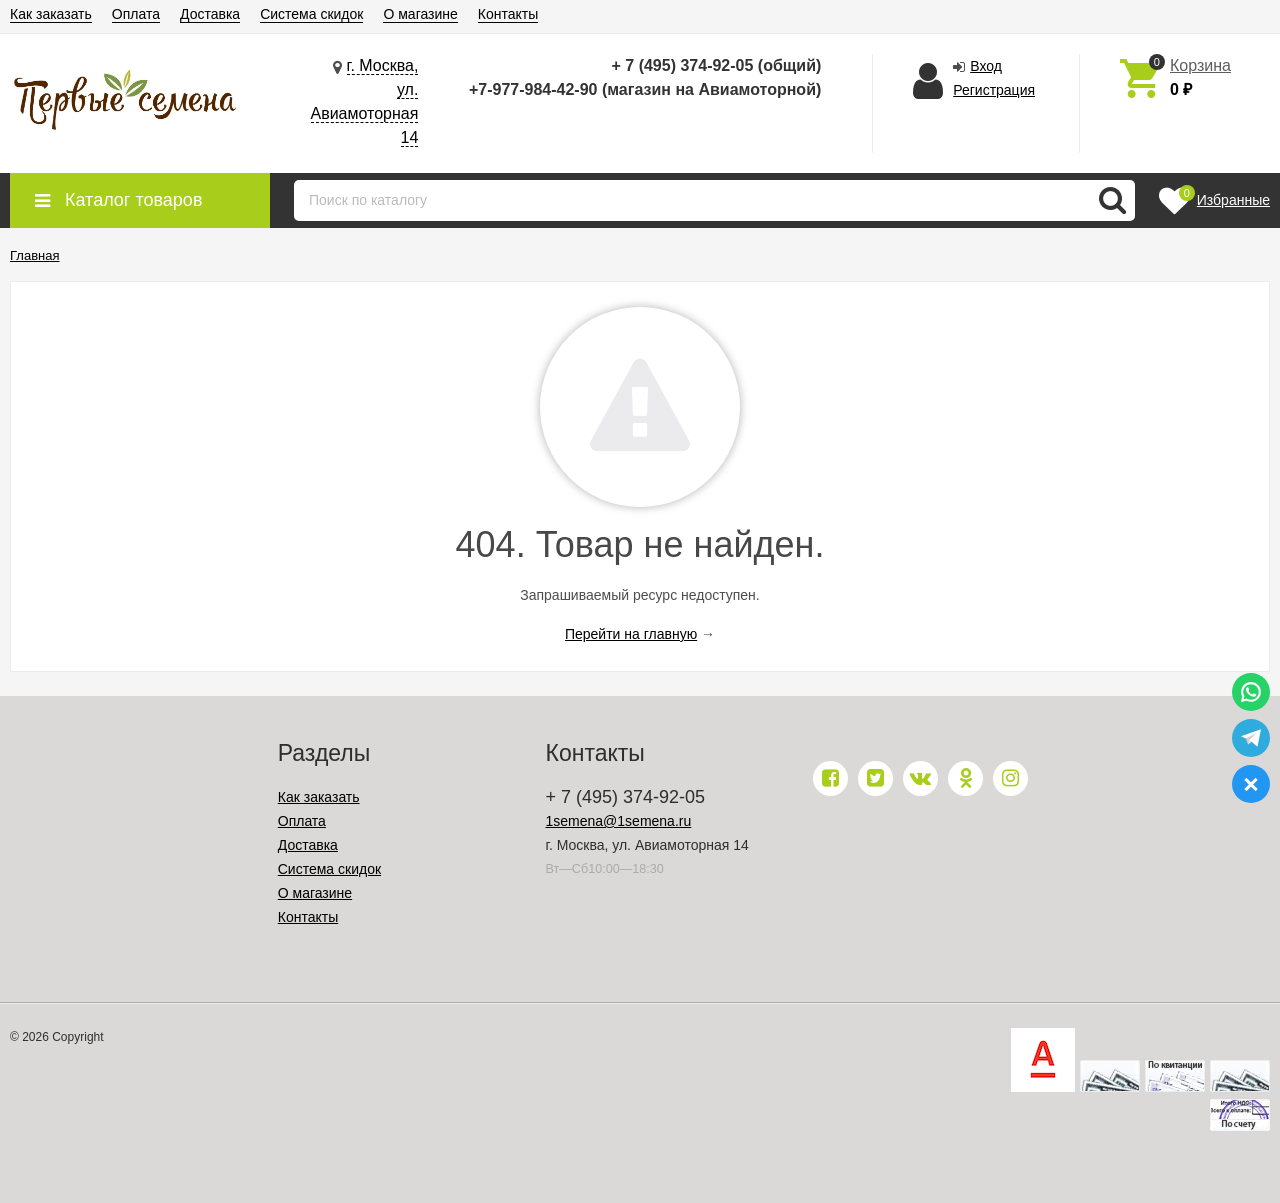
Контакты (508, 14)
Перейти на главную (631, 634)
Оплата (136, 14)
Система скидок (311, 14)
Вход (986, 66)
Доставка (210, 14)
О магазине (420, 14)
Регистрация (994, 90)
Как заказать (51, 14)
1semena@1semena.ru (619, 821)
